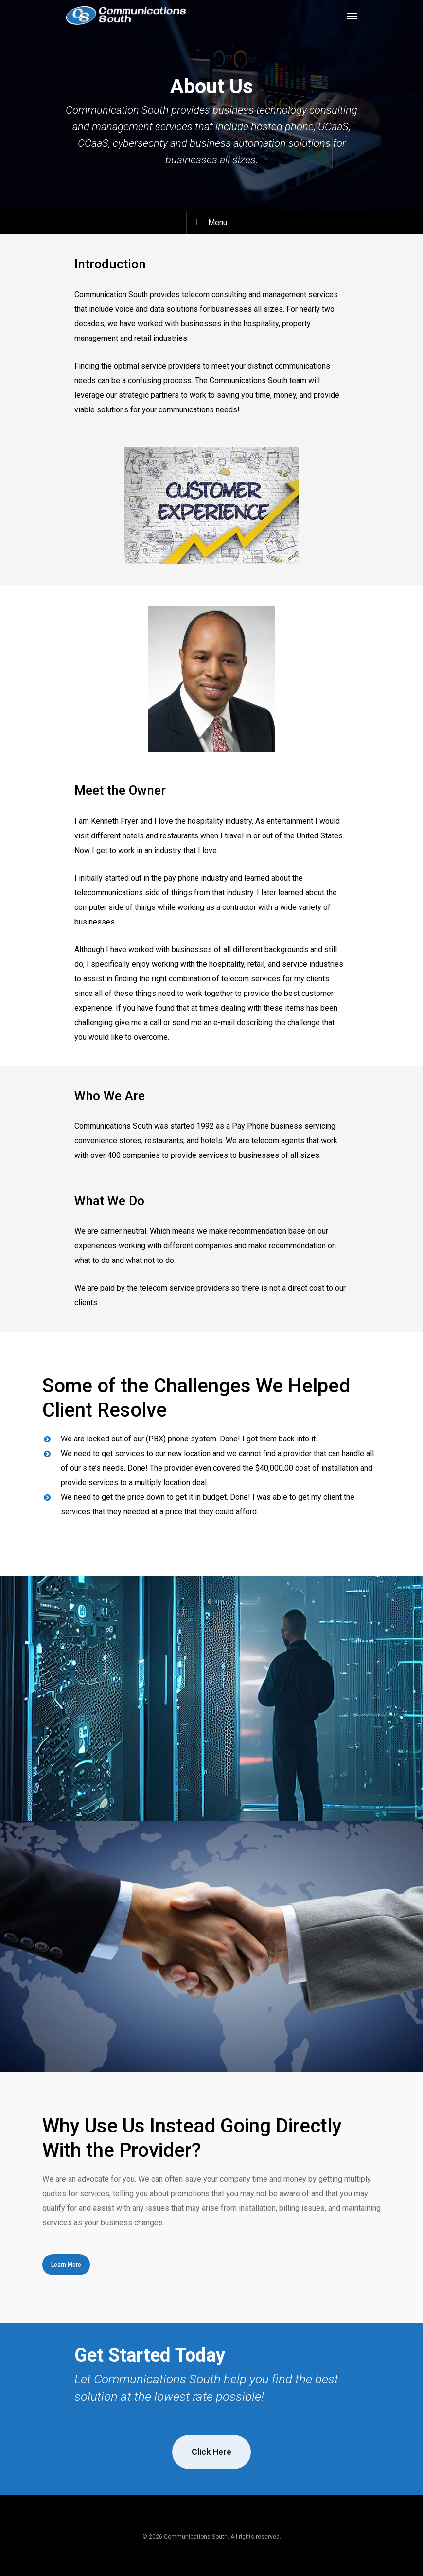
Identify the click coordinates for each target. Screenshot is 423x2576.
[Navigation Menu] (352, 15)
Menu (211, 222)
